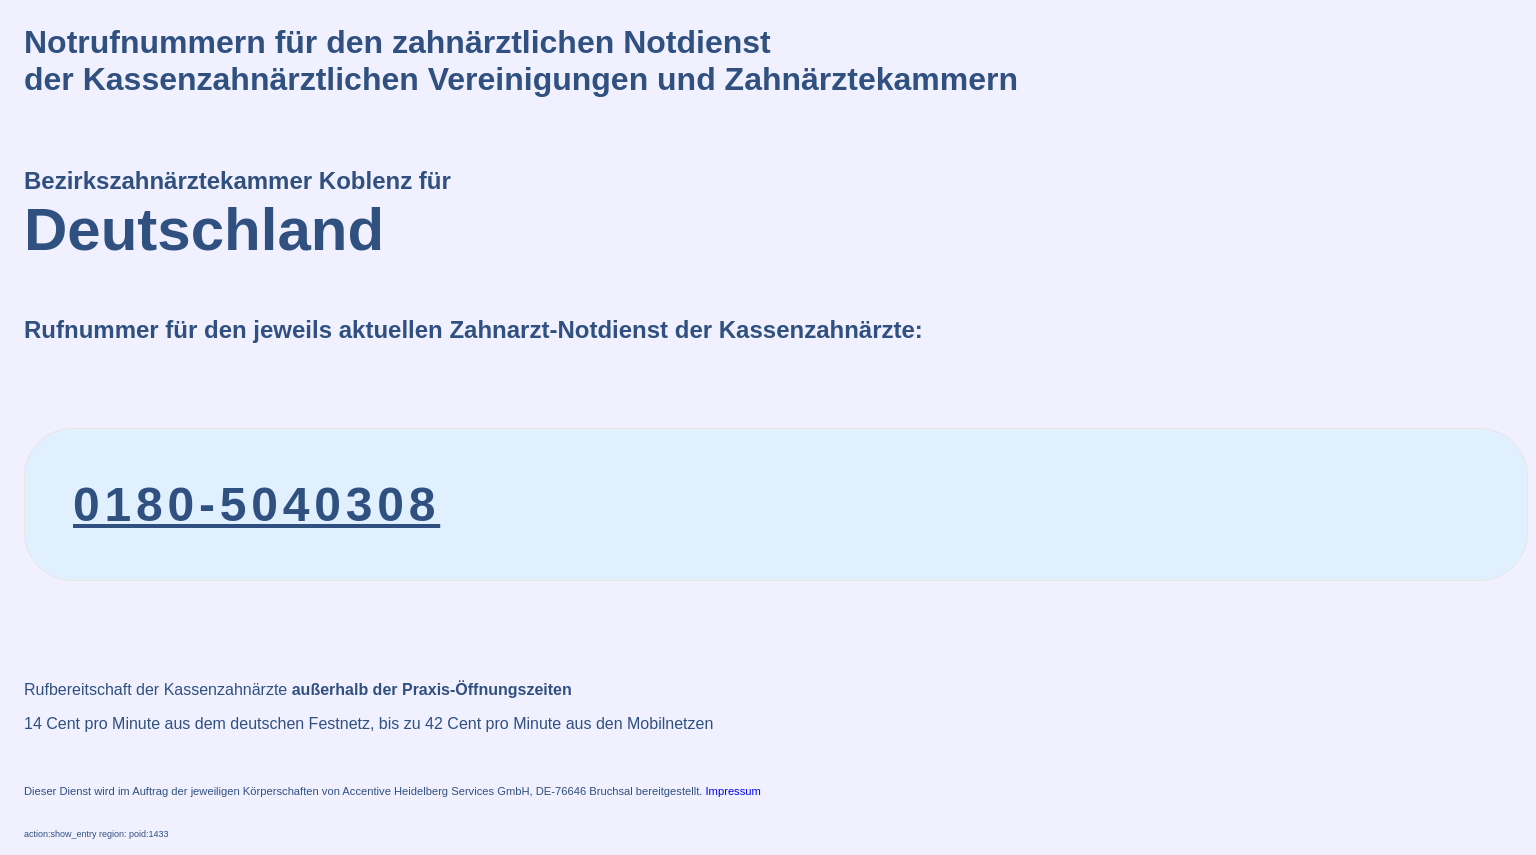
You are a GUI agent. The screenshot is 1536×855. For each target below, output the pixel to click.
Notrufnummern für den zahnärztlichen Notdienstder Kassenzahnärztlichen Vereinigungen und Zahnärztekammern (521, 60)
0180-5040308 (256, 504)
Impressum (733, 791)
